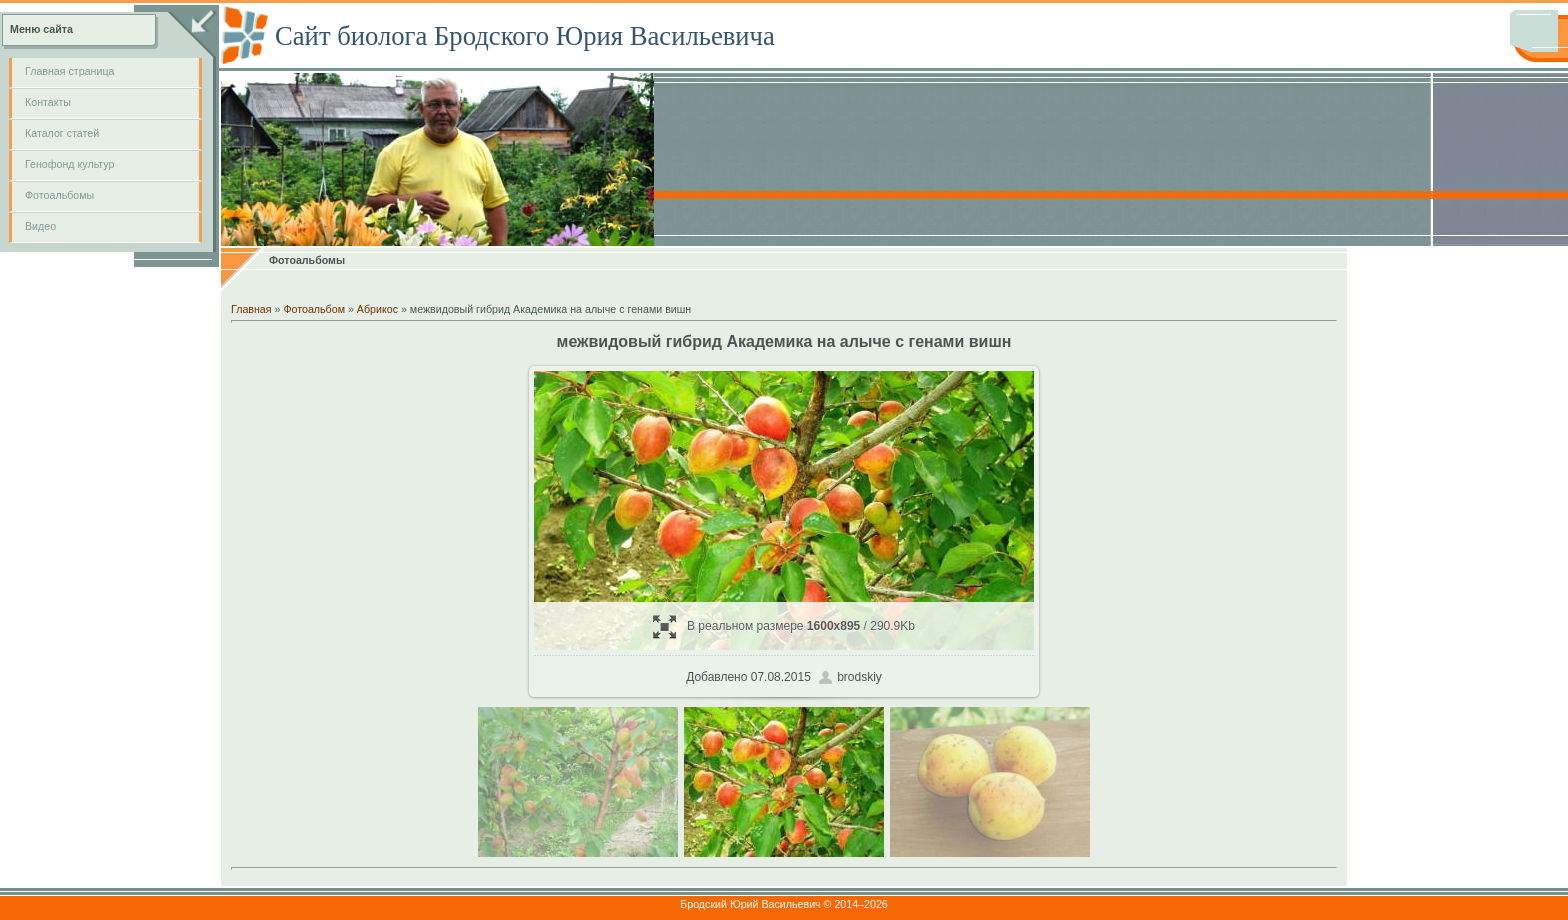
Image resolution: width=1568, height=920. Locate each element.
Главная (251, 309)
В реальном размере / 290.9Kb (784, 626)
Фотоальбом (314, 309)
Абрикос (377, 309)
